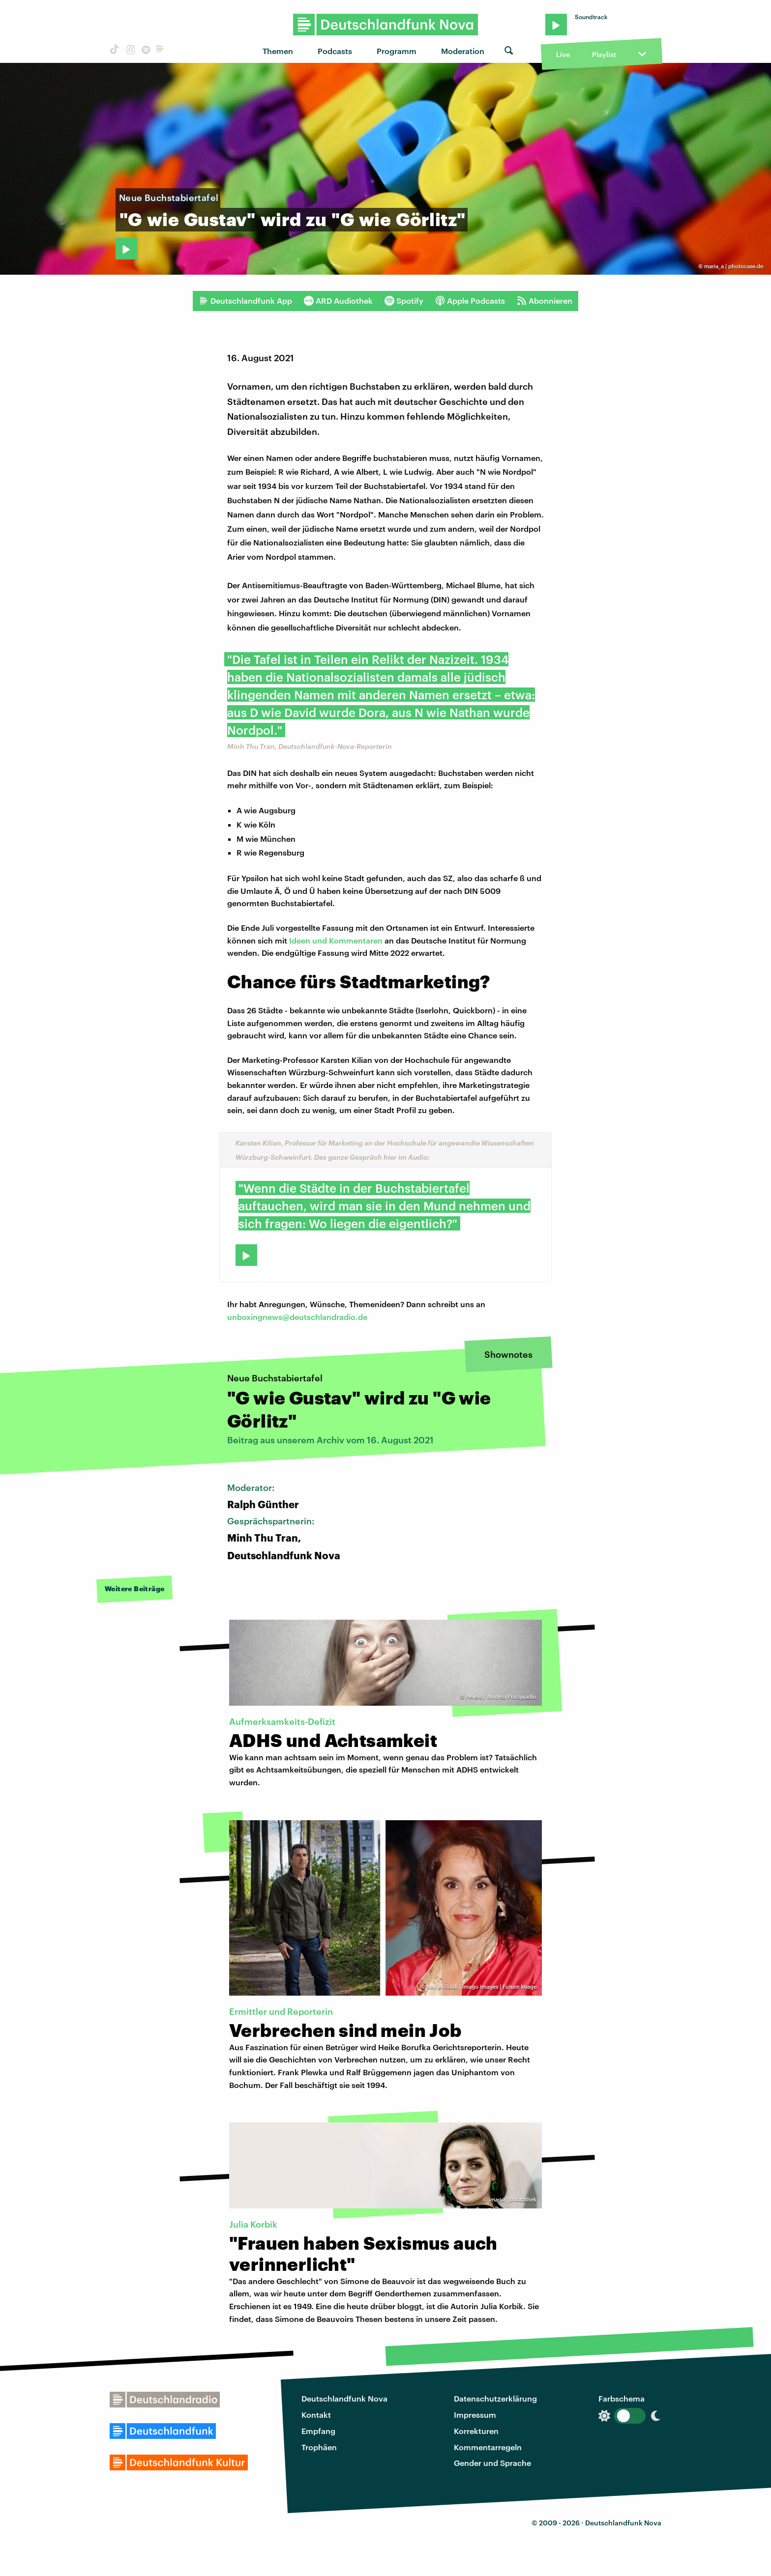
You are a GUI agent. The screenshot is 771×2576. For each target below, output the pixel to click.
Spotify (404, 301)
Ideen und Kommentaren (336, 940)
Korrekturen (476, 2430)
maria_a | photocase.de (733, 266)
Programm (396, 51)
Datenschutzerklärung (495, 2398)
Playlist (604, 54)
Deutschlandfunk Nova (344, 2398)
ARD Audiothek (338, 301)
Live (563, 54)
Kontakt (316, 2414)
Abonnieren (544, 301)
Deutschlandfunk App (245, 301)
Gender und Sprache (492, 2462)
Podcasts (335, 51)
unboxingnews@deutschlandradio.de (297, 1316)
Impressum (475, 2414)
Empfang (318, 2430)
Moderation (462, 51)
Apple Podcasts (470, 301)
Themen (278, 51)
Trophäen (319, 2447)
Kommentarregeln (488, 2447)
